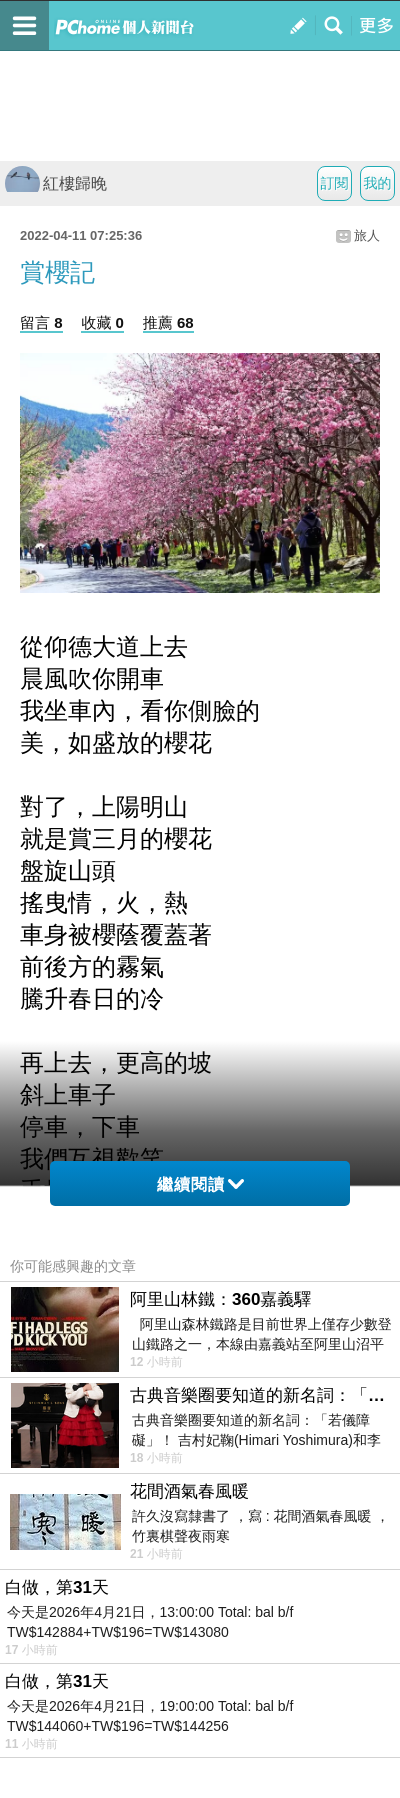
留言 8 (41, 322)
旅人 (367, 235)
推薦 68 (168, 322)
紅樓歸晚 (56, 183)
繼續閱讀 (200, 1184)
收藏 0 (102, 322)
